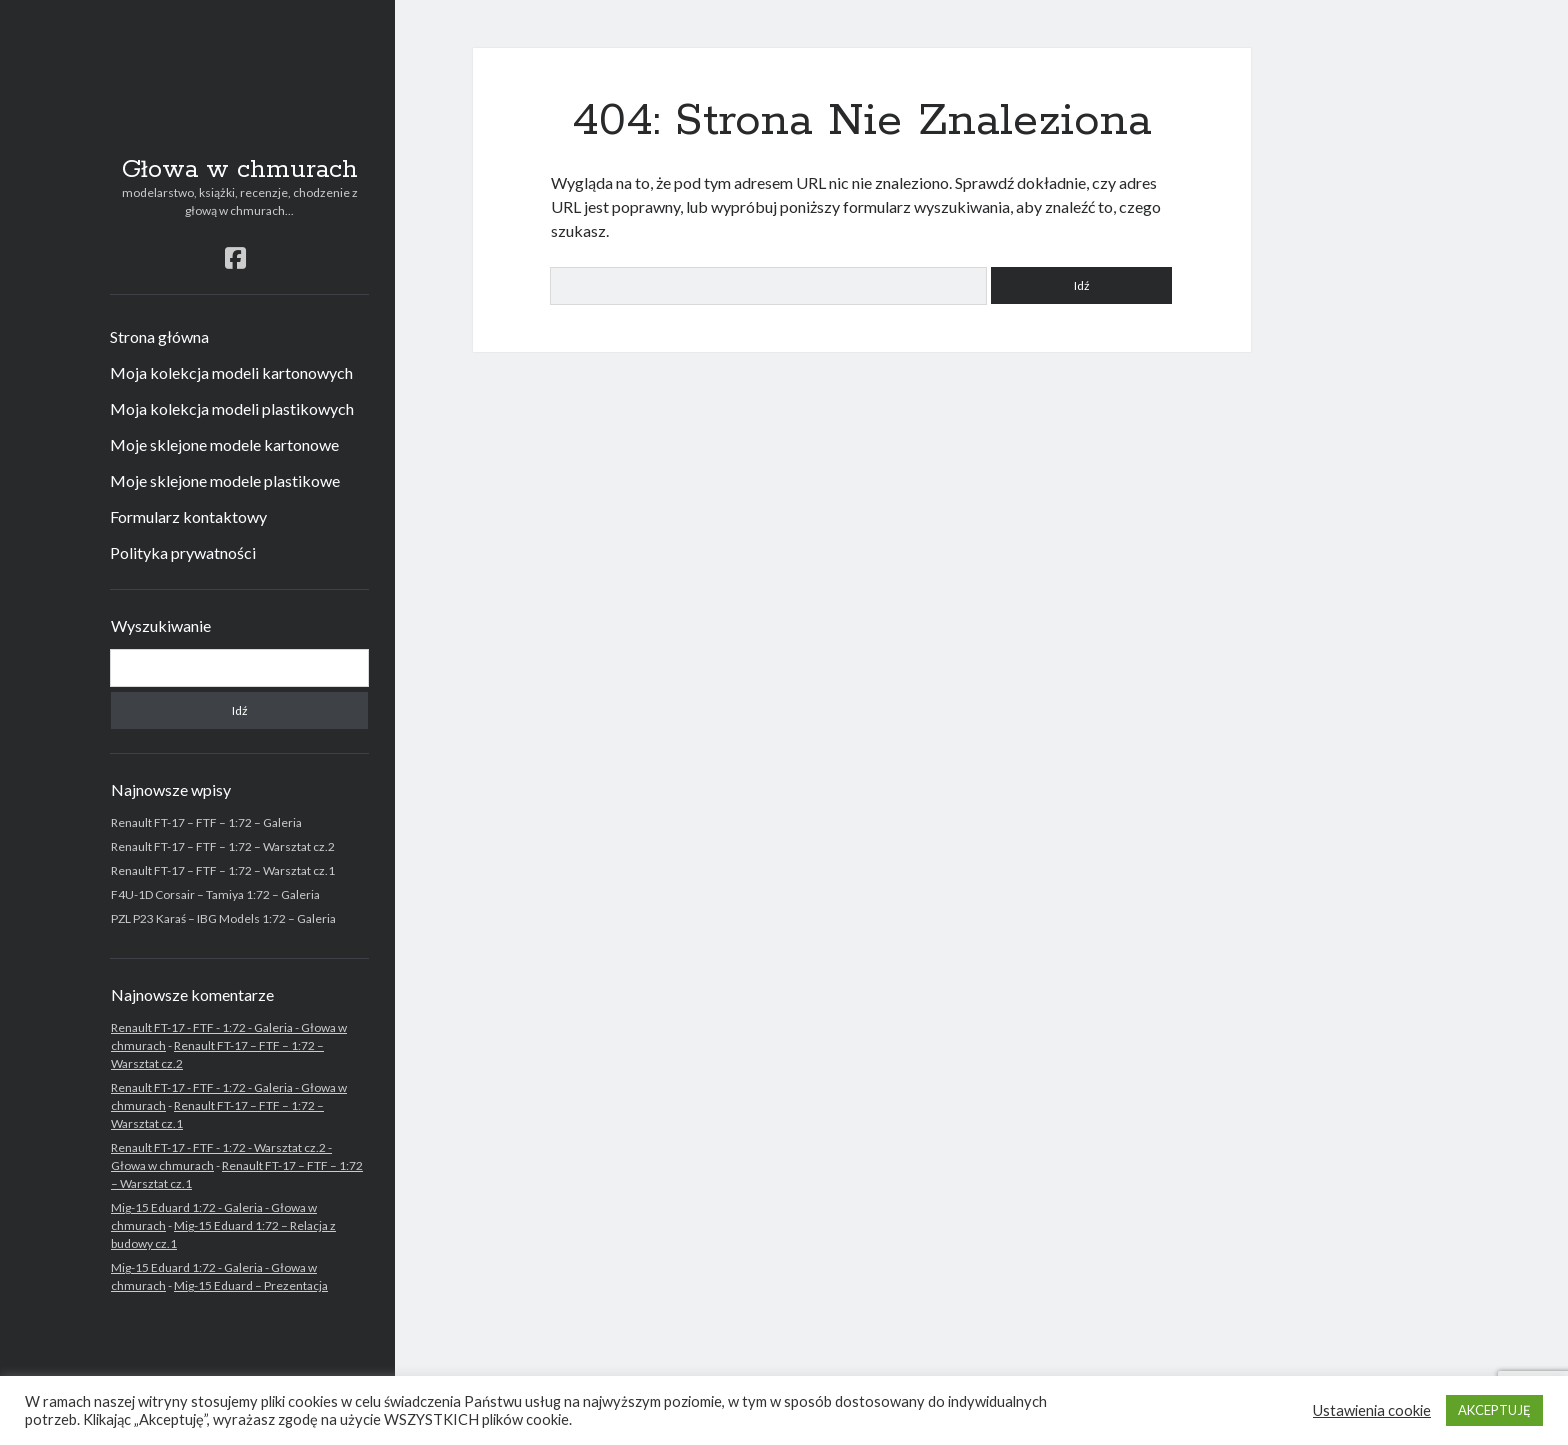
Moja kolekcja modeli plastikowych (232, 408)
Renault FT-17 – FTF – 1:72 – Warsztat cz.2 (223, 846)
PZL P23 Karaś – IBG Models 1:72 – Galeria (223, 918)
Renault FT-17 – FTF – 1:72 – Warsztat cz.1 (223, 870)
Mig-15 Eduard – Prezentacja (251, 1285)
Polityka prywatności (183, 552)
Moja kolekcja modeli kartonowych (231, 372)
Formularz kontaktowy (188, 516)
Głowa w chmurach (240, 170)
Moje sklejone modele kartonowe (224, 444)
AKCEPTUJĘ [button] (1494, 1410)
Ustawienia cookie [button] (1372, 1410)
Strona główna (159, 336)
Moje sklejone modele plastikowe (225, 480)
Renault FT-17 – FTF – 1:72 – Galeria (206, 822)
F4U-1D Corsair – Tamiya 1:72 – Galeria (215, 894)
